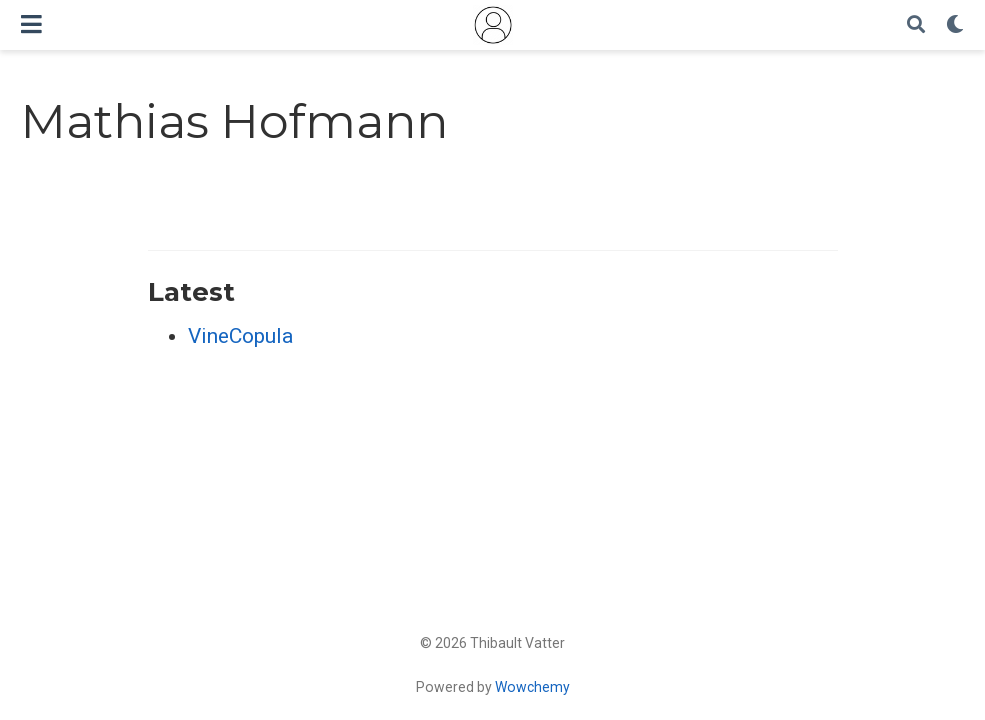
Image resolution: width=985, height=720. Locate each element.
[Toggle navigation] (31, 24)
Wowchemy (532, 687)
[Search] (916, 25)
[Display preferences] (955, 25)
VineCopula (240, 336)
